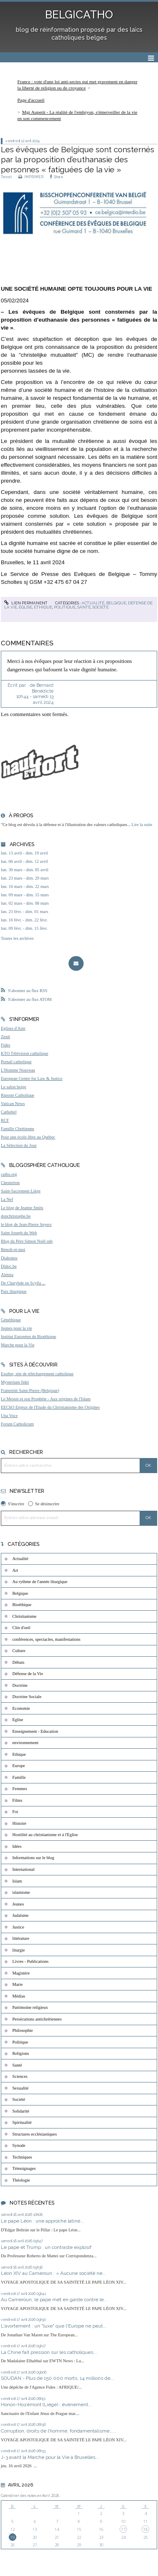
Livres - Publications (31, 1961)
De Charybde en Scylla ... (23, 1283)
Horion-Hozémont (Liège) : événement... (46, 2404)
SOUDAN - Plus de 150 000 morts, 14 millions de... (57, 2378)
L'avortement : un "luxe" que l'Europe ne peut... (54, 2326)
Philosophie (23, 2030)
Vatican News (13, 1103)
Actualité (93, 603)
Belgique (116, 603)
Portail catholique (16, 1061)
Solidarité (21, 2111)
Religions (21, 2053)
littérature (21, 1938)
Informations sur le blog (33, 1857)
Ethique (43, 607)
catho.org (9, 1174)
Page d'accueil (31, 99)
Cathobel (9, 1112)
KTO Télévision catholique (24, 1053)
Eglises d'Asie (13, 1028)
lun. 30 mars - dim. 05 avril (24, 869)
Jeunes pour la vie (16, 1328)
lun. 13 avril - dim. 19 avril (24, 853)
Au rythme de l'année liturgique (40, 1581)
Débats (19, 1662)
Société (100, 607)
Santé (84, 607)
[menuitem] (79, 85)
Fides (5, 1045)
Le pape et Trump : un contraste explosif (47, 2247)
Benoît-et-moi (13, 1249)
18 (145, 2529)
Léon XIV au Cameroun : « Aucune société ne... (53, 2273)
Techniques (22, 2157)
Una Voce (9, 1415)
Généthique (11, 1319)
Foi (15, 1811)
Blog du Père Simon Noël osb (27, 1241)
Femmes (20, 1788)
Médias (19, 1996)
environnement (25, 1742)
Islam (17, 1881)
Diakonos (9, 1258)
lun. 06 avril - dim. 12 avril (24, 861)
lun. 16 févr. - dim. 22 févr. (24, 920)
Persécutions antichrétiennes (37, 2019)
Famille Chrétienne (17, 1128)
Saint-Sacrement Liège (21, 1191)
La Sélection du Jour (19, 1145)
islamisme (21, 1892)
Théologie (21, 2180)
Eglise (25, 607)
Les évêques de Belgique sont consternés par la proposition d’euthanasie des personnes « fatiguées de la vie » (77, 159)
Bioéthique (22, 1604)
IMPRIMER (30, 177)
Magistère (21, 1973)
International (24, 1869)
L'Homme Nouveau (18, 1070)
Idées (17, 1846)
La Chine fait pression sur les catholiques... (49, 2352)
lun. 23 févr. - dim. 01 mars (24, 911)
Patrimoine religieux (30, 2007)
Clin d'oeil (22, 1627)
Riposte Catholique (17, 1095)
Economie (21, 1708)
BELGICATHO (79, 14)
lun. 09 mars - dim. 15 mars (25, 895)
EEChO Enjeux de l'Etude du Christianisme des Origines (50, 1407)
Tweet (6, 177)
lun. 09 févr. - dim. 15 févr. (24, 928)
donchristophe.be (16, 1216)
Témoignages (24, 2168)
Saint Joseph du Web (19, 1232)
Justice (18, 1927)
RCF (5, 1120)
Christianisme (25, 1616)
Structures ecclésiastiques (35, 2134)
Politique (65, 607)
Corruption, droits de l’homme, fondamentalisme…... (58, 2431)
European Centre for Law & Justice (31, 1078)
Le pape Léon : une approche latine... (42, 2221)
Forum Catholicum (17, 1424)
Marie (18, 1984)
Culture (19, 1650)
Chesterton (10, 1182)
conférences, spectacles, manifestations (47, 1639)
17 (123, 2529)
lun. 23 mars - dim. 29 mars (25, 878)
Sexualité (21, 2088)
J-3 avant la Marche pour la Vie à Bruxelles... (50, 2457)
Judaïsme (21, 1915)
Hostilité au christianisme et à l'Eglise (45, 1834)
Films (18, 1800)
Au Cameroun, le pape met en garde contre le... (54, 2299)
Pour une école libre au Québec (28, 1137)
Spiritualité (22, 2122)
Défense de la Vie (28, 1673)
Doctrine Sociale (27, 1696)
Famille (19, 1777)
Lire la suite (142, 824)
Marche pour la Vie (17, 1345)
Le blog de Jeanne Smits (22, 1207)
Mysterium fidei (15, 1382)
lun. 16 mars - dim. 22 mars (25, 886)
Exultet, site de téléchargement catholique (37, 1373)
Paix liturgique (13, 1291)
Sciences (20, 2076)
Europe (19, 1765)
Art (15, 1570)
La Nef (7, 1199)
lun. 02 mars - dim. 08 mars (25, 903)
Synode (19, 2145)
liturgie (19, 1950)
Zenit (5, 1036)
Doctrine (20, 1685)
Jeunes (18, 1904)
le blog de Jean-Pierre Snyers (26, 1224)
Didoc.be (9, 1266)
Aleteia (7, 1274)
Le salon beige (13, 1087)
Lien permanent (26, 603)
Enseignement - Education (36, 1731)
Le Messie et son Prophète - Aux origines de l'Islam (46, 1399)
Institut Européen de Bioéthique (28, 1336)
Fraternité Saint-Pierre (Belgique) (30, 1390)
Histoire (19, 1823)
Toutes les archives (17, 938)
